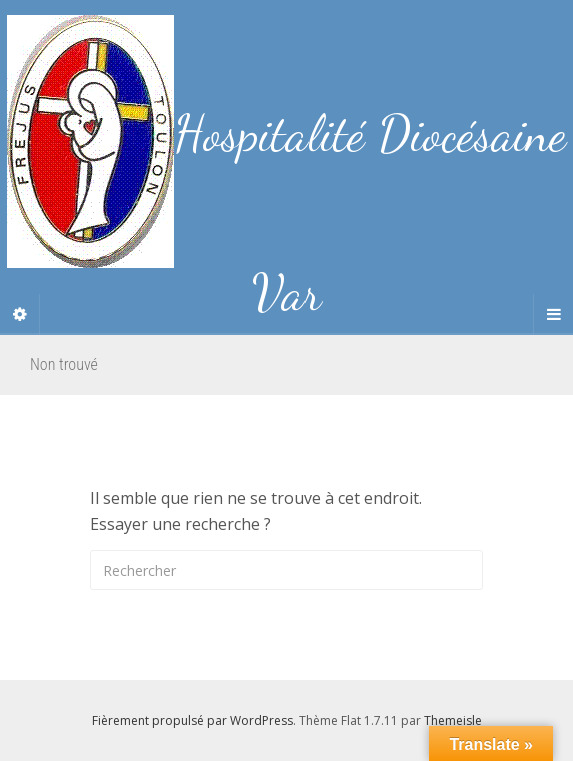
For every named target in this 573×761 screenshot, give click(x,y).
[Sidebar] (20, 314)
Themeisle (453, 720)
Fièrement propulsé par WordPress (192, 720)
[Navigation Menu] (553, 314)
